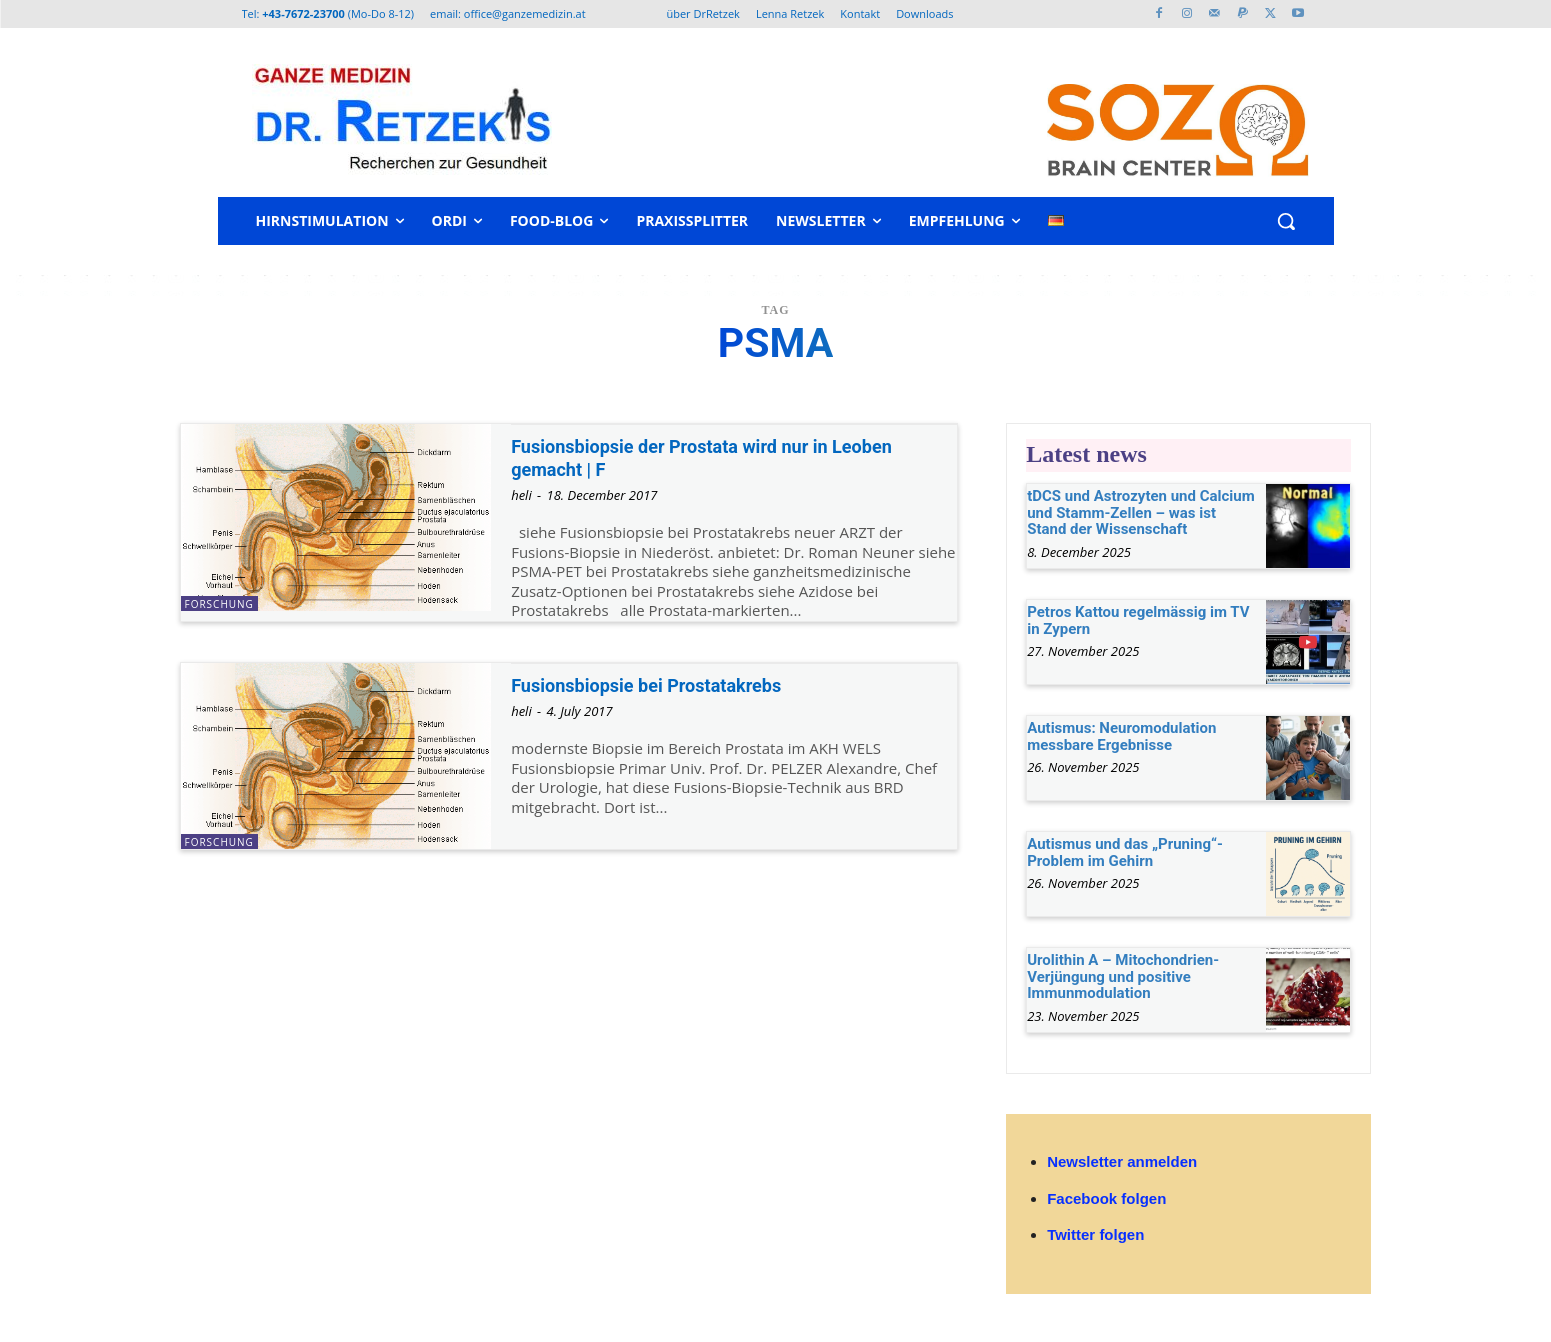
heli (521, 495)
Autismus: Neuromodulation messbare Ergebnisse (1121, 736)
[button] (1286, 221)
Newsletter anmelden (1122, 1161)
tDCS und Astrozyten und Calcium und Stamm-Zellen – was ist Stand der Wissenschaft (1141, 512)
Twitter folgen (1095, 1234)
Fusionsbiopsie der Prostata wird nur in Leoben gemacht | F (732, 457)
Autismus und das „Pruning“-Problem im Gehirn (1125, 852)
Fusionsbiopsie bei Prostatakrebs (668, 685)
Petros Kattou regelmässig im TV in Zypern (1138, 620)
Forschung (219, 604)
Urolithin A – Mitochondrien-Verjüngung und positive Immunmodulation (1123, 976)
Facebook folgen (1106, 1198)
